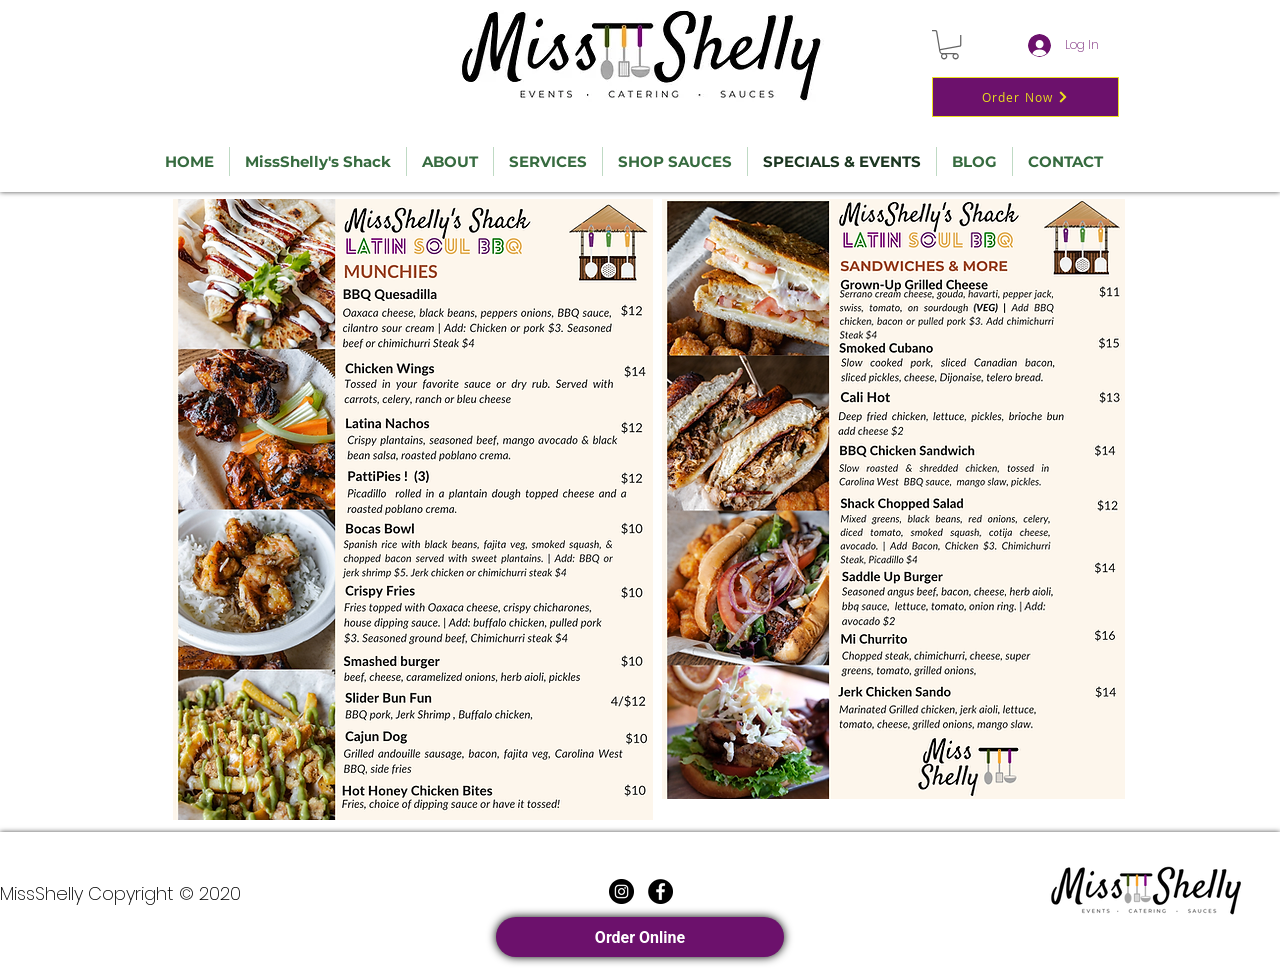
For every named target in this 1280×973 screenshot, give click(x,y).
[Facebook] (660, 891)
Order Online (640, 937)
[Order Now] (1025, 97)
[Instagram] (621, 891)
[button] (949, 44)
